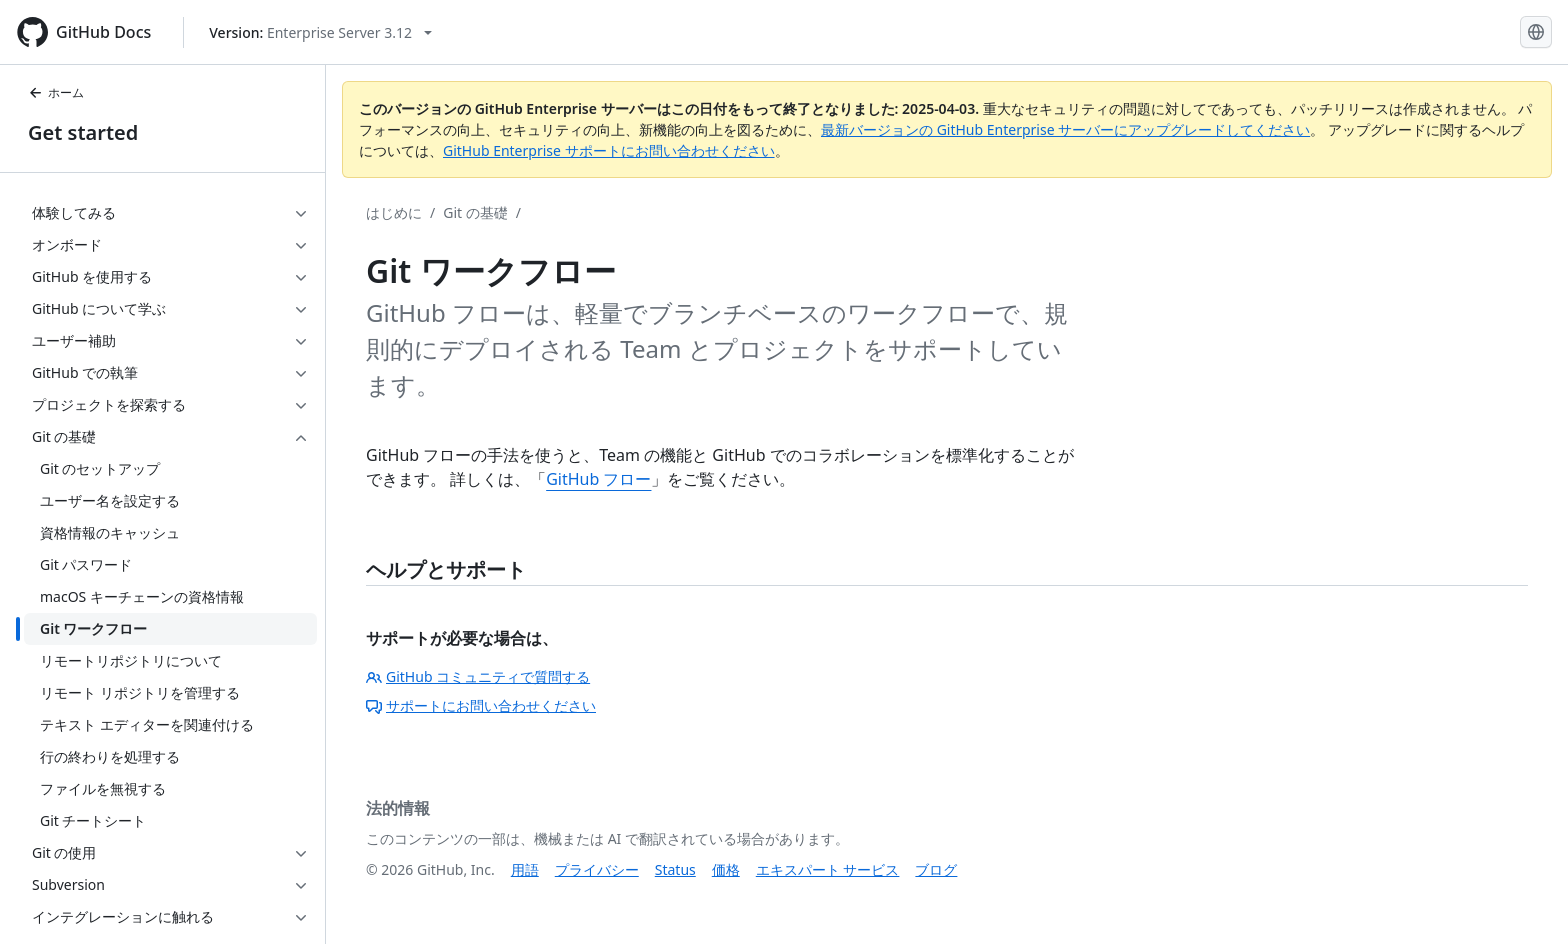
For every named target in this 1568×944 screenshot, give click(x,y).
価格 (726, 869)
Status (675, 869)
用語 (525, 869)
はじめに (394, 212)
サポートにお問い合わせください (481, 705)
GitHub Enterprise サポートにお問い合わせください (609, 150)
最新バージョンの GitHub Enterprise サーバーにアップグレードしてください (1065, 129)
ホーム (56, 92)
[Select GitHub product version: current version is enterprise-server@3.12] (320, 32)
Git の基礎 (475, 212)
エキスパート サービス (828, 869)
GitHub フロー (598, 479)
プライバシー (597, 869)
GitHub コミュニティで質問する (478, 676)
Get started (83, 132)
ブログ (936, 869)
